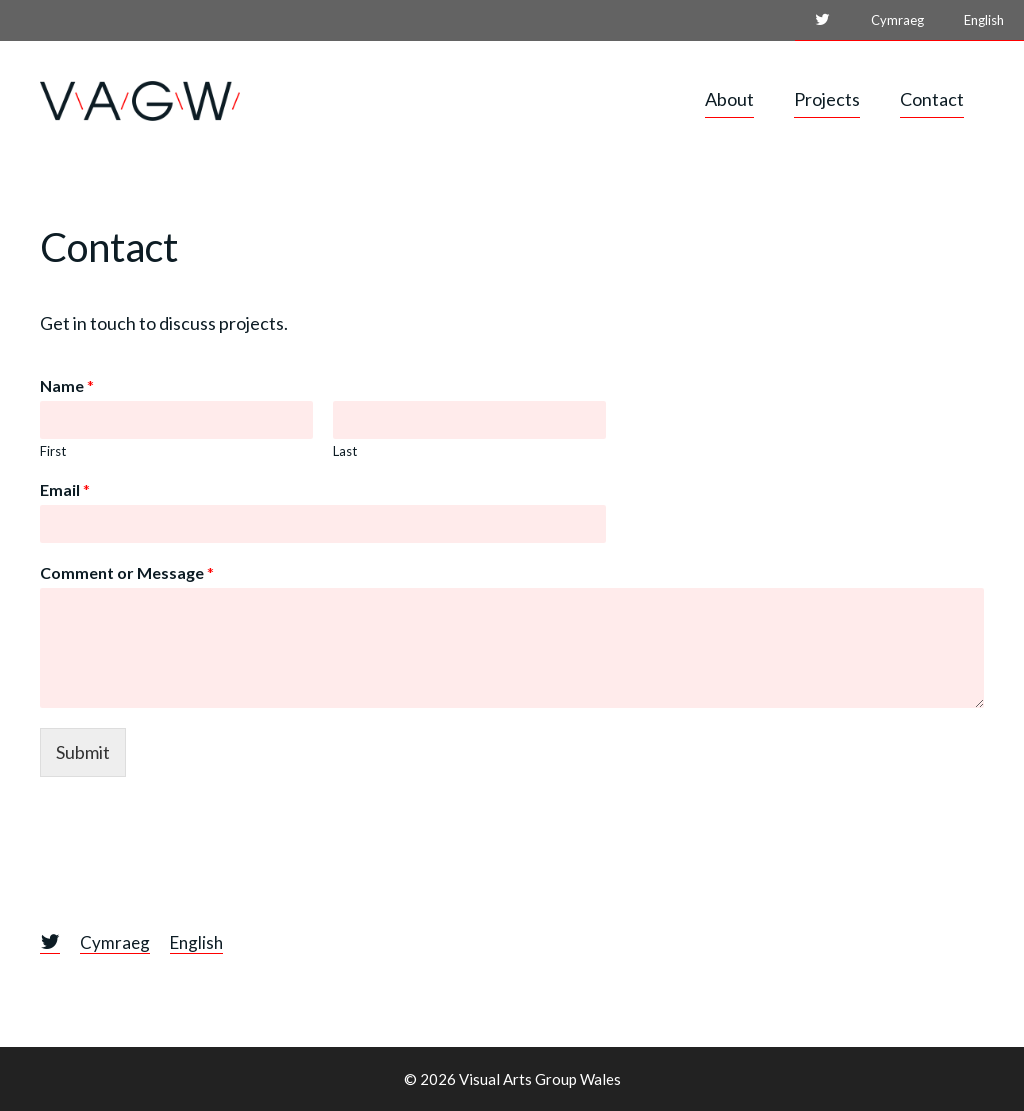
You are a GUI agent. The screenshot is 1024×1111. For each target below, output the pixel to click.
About (729, 99)
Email (65, 489)
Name (67, 385)
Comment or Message (127, 572)
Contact (932, 99)
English (984, 20)
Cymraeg (897, 20)
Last (345, 451)
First (53, 451)
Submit (83, 752)
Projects (827, 99)
